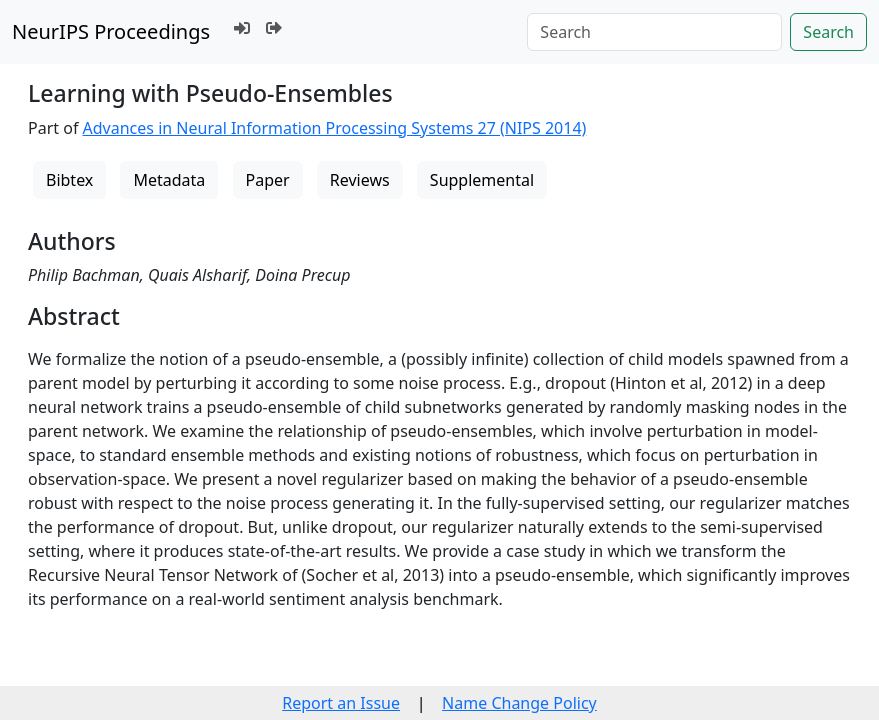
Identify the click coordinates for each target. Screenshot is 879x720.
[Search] (654, 32)
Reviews (360, 180)
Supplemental (482, 180)
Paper (268, 180)
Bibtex (69, 180)
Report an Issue (341, 703)
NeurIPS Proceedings (111, 31)
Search (828, 32)
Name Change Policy (519, 703)
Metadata (169, 180)
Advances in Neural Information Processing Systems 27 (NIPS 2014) (335, 128)
